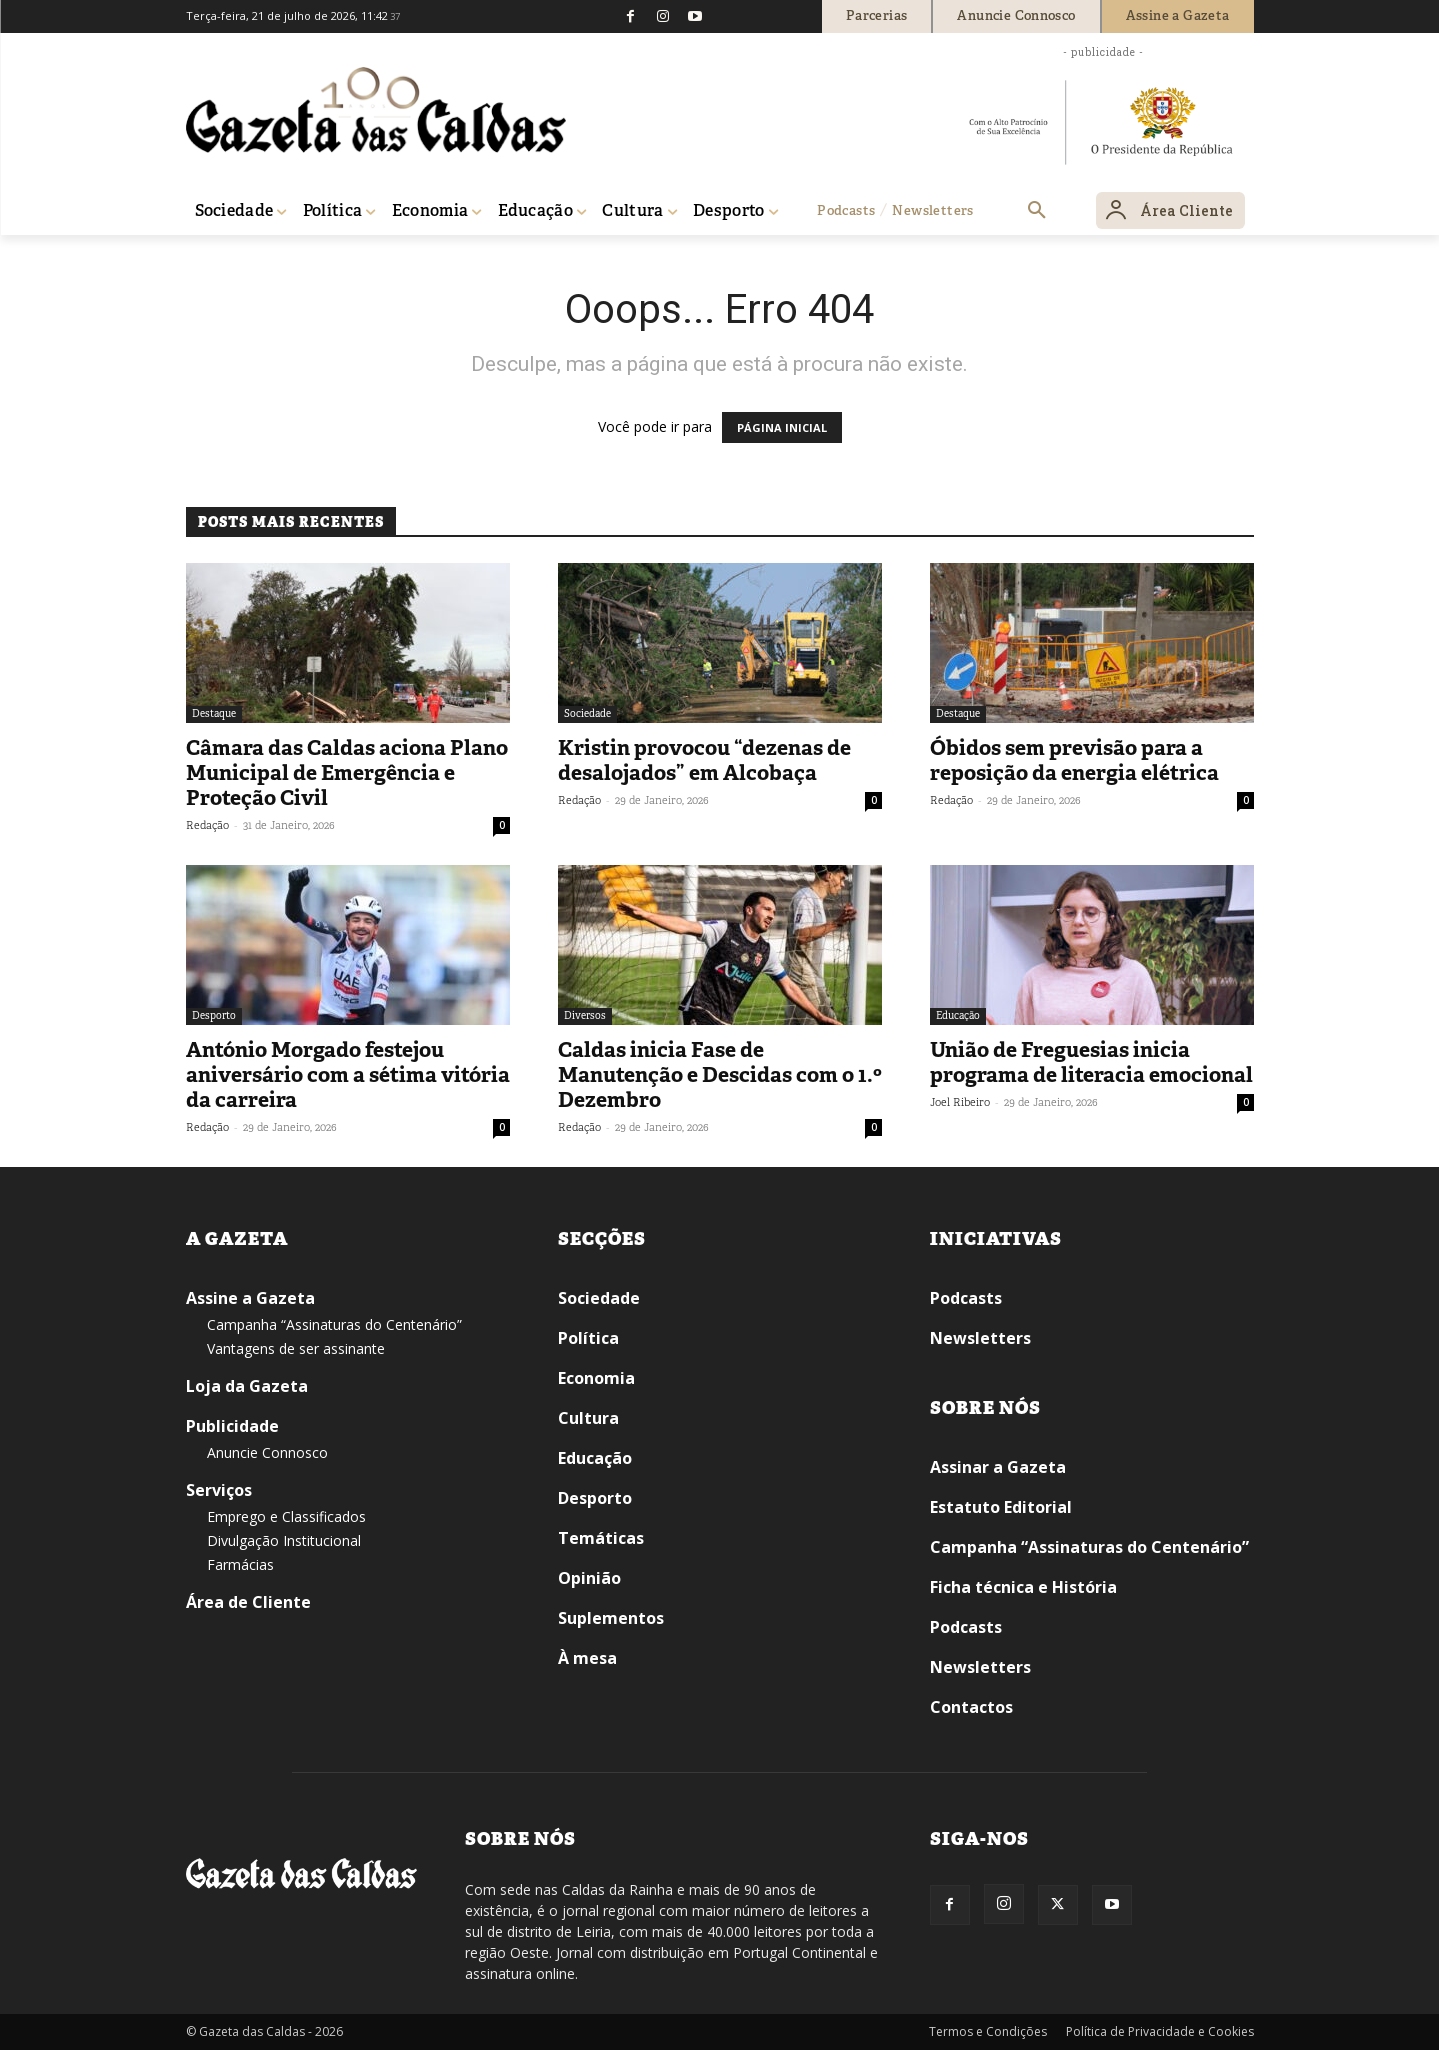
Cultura (588, 1418)
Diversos (585, 1015)
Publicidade (232, 1426)
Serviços (219, 1490)
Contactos (971, 1707)
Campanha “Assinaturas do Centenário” (334, 1324)
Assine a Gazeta (250, 1298)
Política (588, 1338)
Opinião (589, 1578)
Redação (207, 825)
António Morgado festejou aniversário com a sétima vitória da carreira (348, 1075)
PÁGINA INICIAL (782, 427)
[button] (1037, 211)
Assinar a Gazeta (998, 1467)
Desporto (214, 1015)
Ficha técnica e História (1023, 1587)
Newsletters (980, 1338)
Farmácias (240, 1564)
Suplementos (611, 1618)
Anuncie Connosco (267, 1452)
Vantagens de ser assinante (296, 1348)
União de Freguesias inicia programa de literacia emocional (1091, 1062)
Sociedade (587, 713)
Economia (596, 1378)
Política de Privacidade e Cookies (1160, 2031)
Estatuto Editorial (1001, 1507)
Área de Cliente (248, 1602)
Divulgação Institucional (284, 1540)
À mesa (587, 1658)
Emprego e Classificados (286, 1516)
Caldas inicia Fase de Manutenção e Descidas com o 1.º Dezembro (720, 1075)
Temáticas (601, 1538)
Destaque (214, 713)
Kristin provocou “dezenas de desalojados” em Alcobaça (704, 760)
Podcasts (966, 1298)
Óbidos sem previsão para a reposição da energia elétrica (1074, 760)
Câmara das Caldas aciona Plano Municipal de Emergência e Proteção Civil (347, 773)
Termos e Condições (988, 2031)
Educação (958, 1015)
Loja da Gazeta (247, 1386)
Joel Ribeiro (960, 1102)
